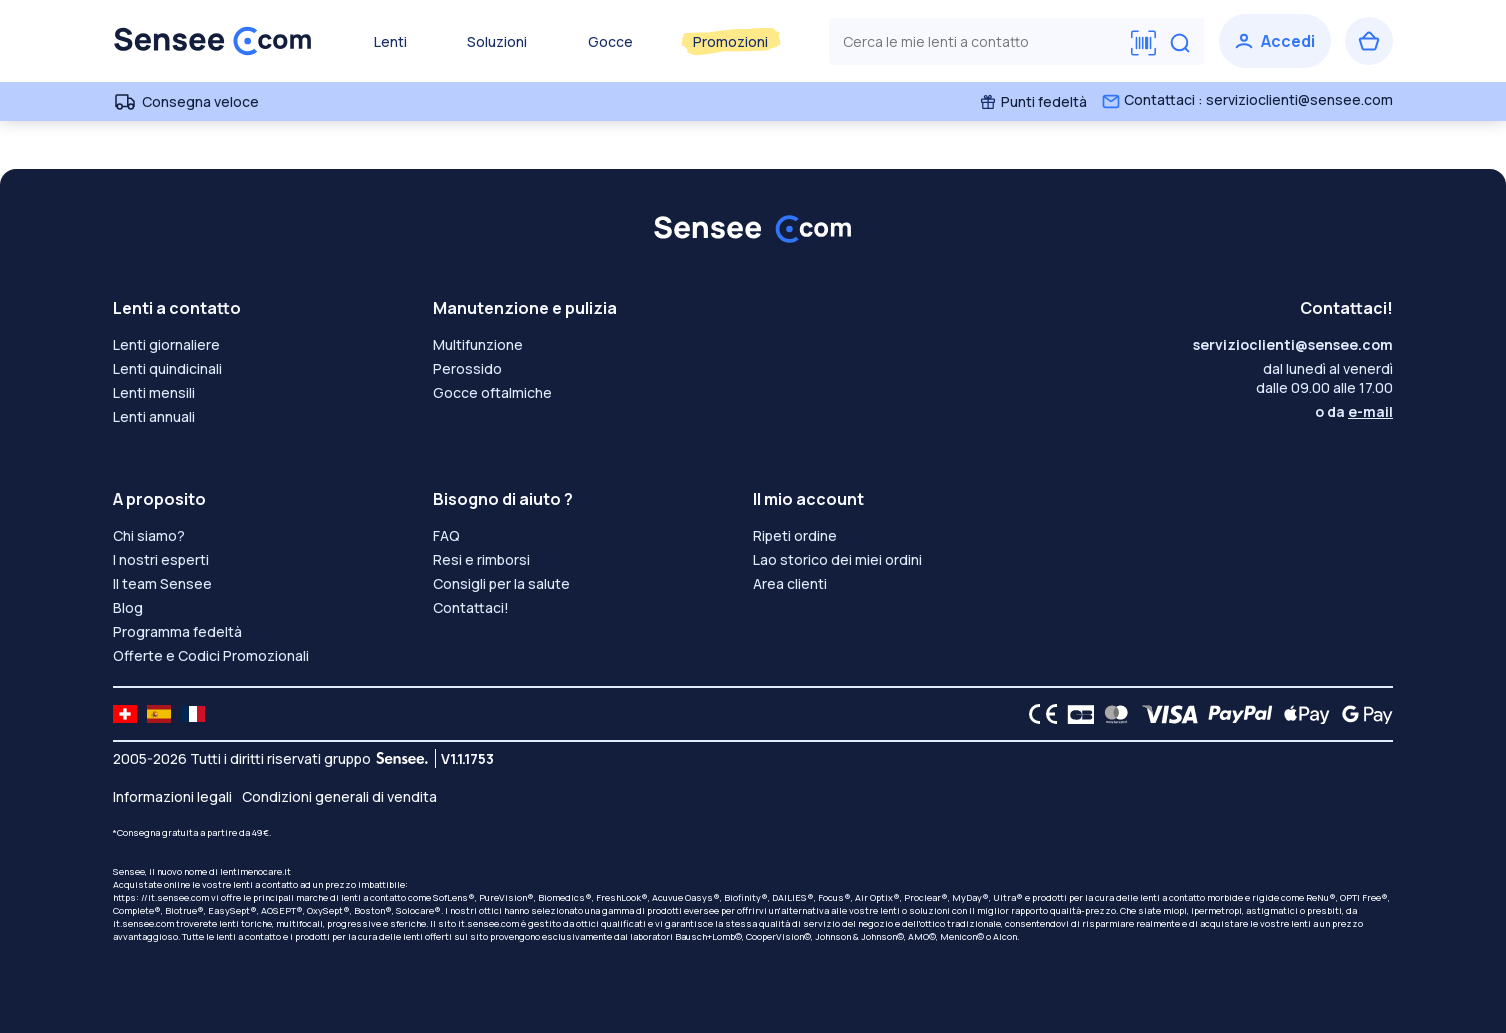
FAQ (446, 535)
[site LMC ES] (159, 714)
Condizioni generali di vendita (339, 796)
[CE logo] (1038, 714)
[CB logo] (1075, 714)
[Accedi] (1275, 41)
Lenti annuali (154, 416)
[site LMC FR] (193, 714)
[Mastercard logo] (1112, 714)
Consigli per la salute (501, 583)
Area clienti (790, 583)
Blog (128, 607)
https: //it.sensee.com (161, 897)
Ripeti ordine (795, 535)
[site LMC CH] (125, 714)
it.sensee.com (143, 923)
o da (1354, 411)
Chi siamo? (149, 535)
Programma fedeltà (177, 631)
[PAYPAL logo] (1236, 714)
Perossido (467, 368)
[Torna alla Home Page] (213, 41)
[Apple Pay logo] (1301, 714)
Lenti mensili (154, 392)
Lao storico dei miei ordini (837, 559)
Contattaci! (471, 607)
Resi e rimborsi (481, 559)
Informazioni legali (172, 796)
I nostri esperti (161, 559)
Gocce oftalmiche (492, 392)
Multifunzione (478, 344)
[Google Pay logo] (1362, 714)
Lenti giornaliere (166, 344)
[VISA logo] (1164, 714)
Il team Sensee (162, 583)
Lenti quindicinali (167, 368)
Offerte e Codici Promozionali (211, 655)
